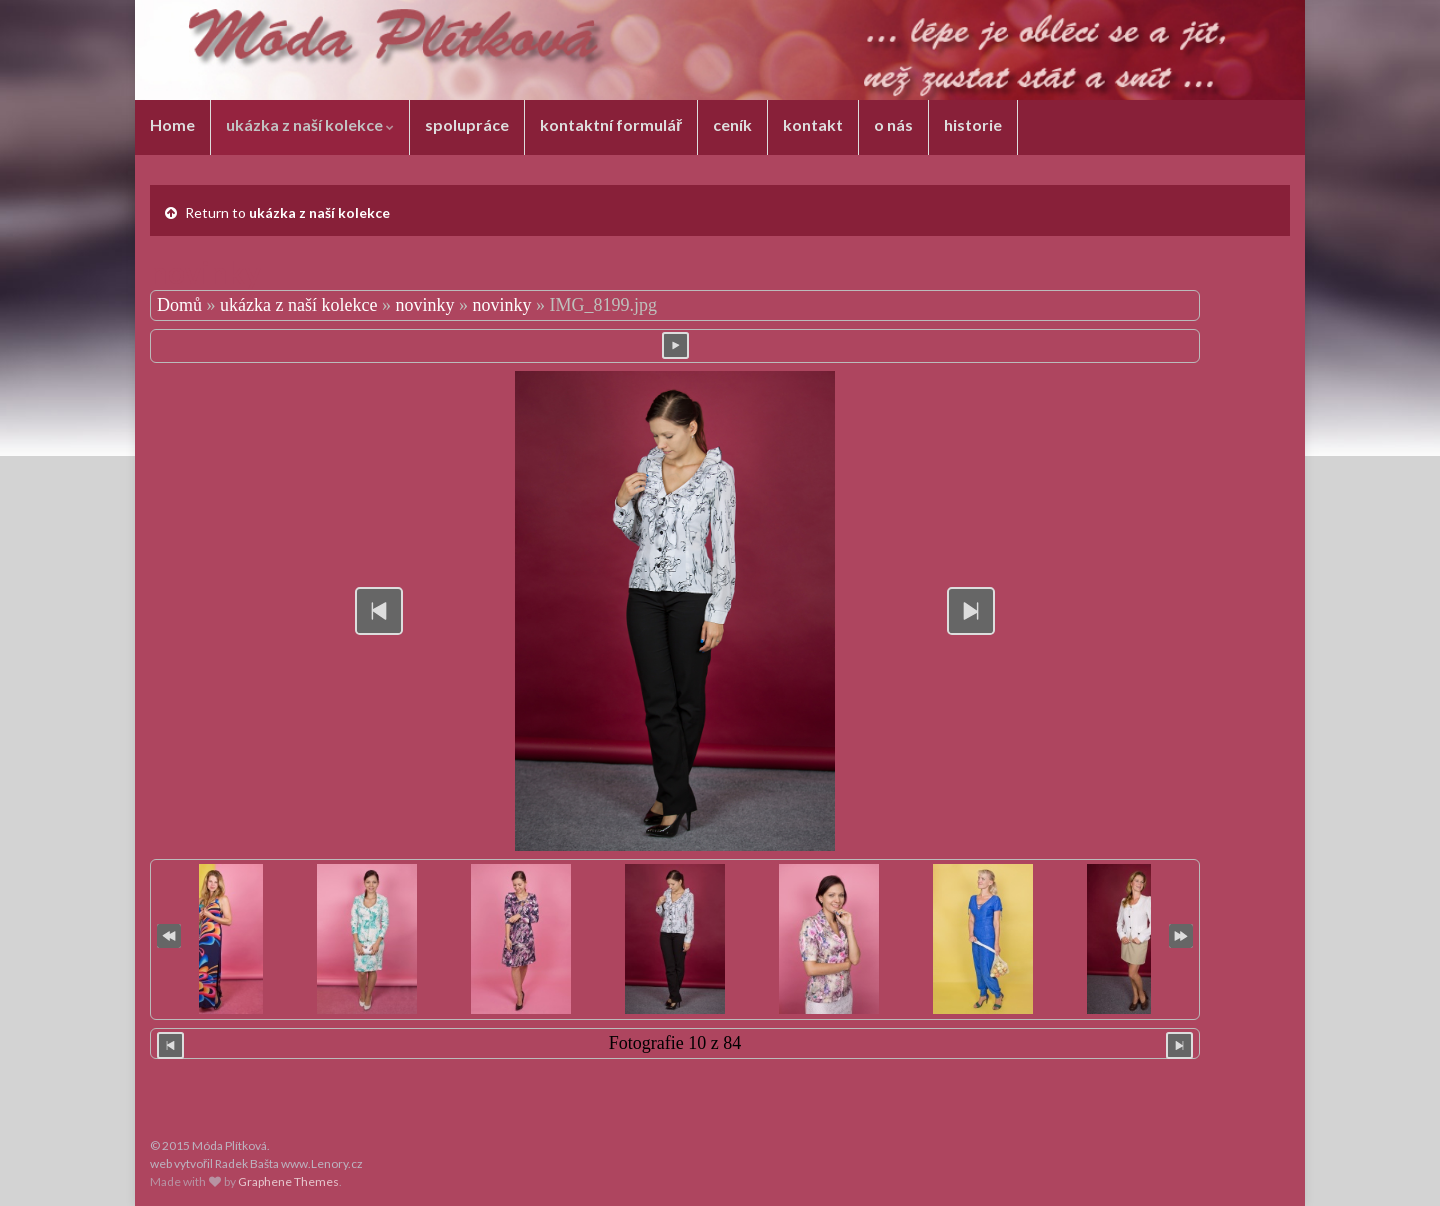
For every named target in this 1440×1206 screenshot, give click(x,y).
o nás (893, 124)
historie (973, 124)
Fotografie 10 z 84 (675, 1043)
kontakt (813, 124)
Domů (179, 305)
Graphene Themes (288, 1181)
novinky (424, 305)
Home (172, 124)
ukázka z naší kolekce (310, 124)
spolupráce (467, 124)
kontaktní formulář (611, 124)
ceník (732, 124)
